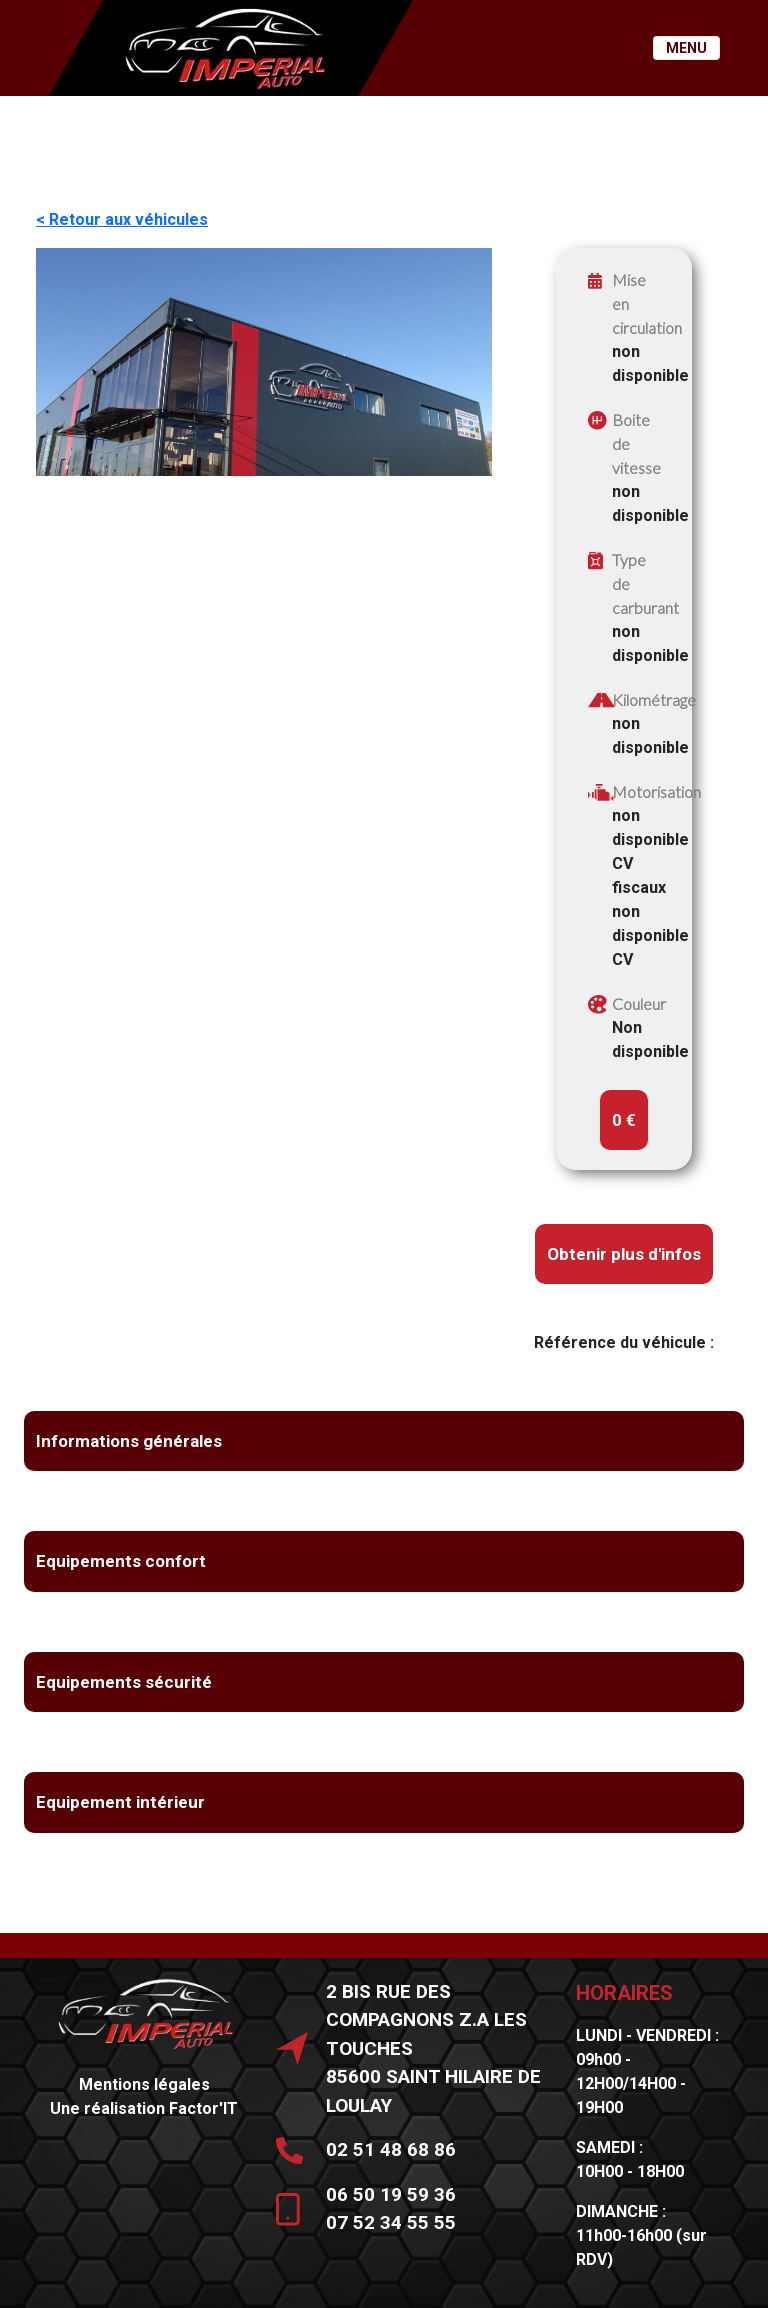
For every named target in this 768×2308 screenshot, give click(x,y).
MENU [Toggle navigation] (686, 48)
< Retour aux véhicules (122, 219)
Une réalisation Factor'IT (144, 2108)
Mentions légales (144, 2084)
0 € (624, 1120)
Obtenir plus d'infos (624, 1254)
